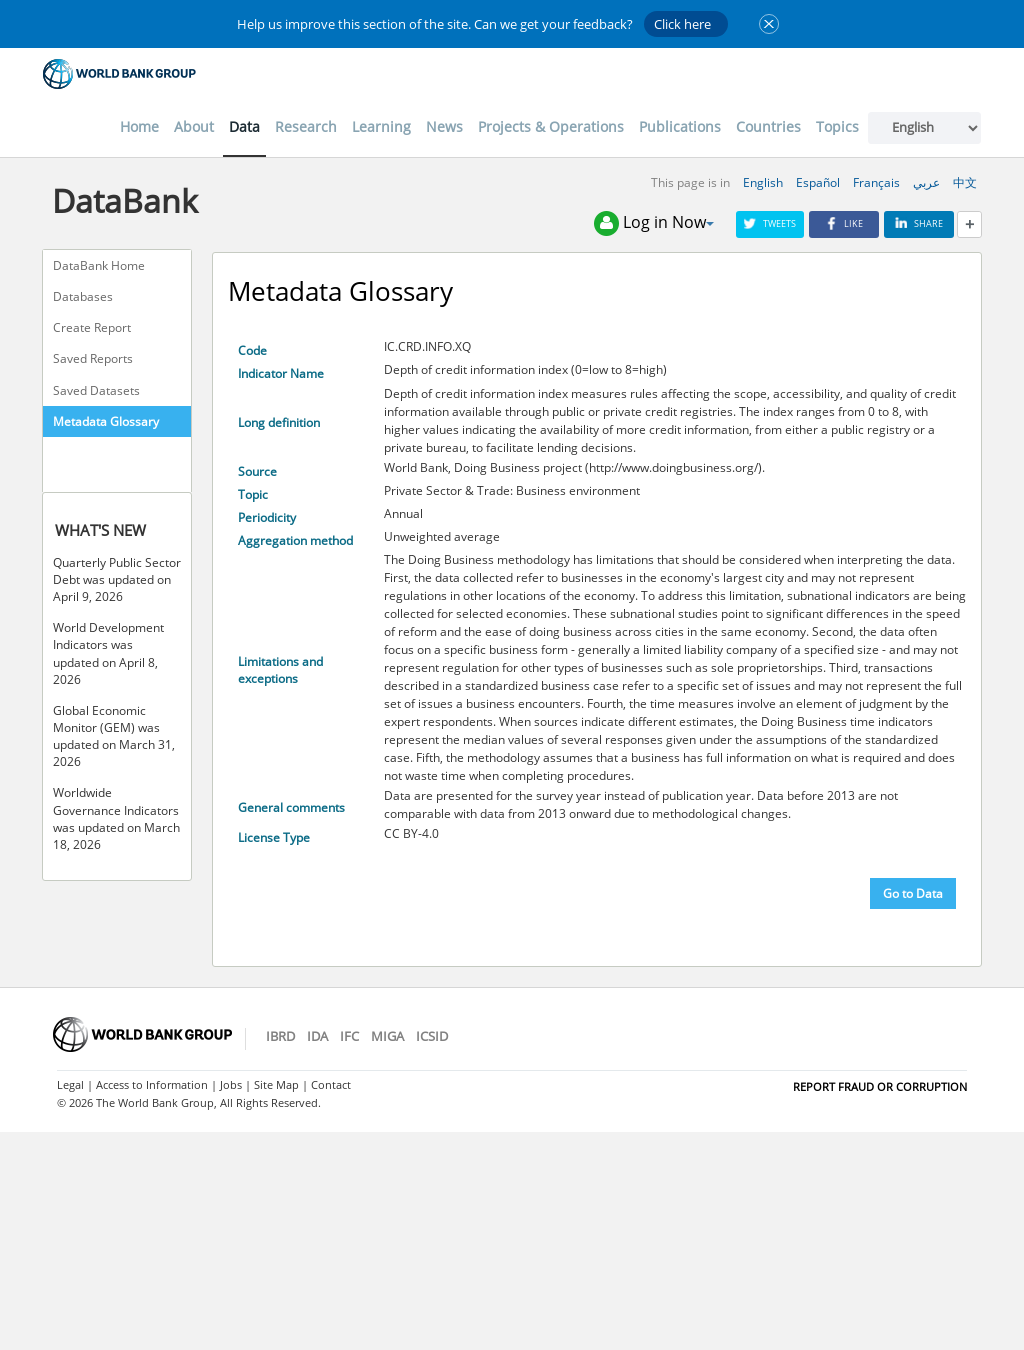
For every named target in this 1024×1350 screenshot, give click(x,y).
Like (844, 223)
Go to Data (913, 893)
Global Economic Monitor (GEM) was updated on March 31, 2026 (114, 736)
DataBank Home (99, 265)
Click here (682, 24)
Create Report (92, 327)
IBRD (280, 1036)
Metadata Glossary (106, 421)
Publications (680, 126)
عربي (926, 182)
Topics (837, 126)
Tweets (770, 223)
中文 (965, 182)
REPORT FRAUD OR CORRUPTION (880, 1086)
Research (306, 126)
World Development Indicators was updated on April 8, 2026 (108, 653)
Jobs (231, 1084)
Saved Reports (93, 358)
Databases (83, 296)
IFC (349, 1036)
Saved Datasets (96, 390)
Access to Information (152, 1084)
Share (919, 223)
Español (818, 182)
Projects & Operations (551, 126)
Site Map (276, 1084)
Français (876, 182)
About (194, 126)
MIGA (387, 1036)
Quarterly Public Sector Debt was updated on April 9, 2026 (117, 579)
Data (244, 126)
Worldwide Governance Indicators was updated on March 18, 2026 (116, 818)
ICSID (432, 1036)
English (763, 182)
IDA (317, 1036)
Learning (381, 126)
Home (139, 126)
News (444, 126)
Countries (768, 126)
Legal (70, 1084)
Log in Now (654, 223)
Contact (331, 1084)
